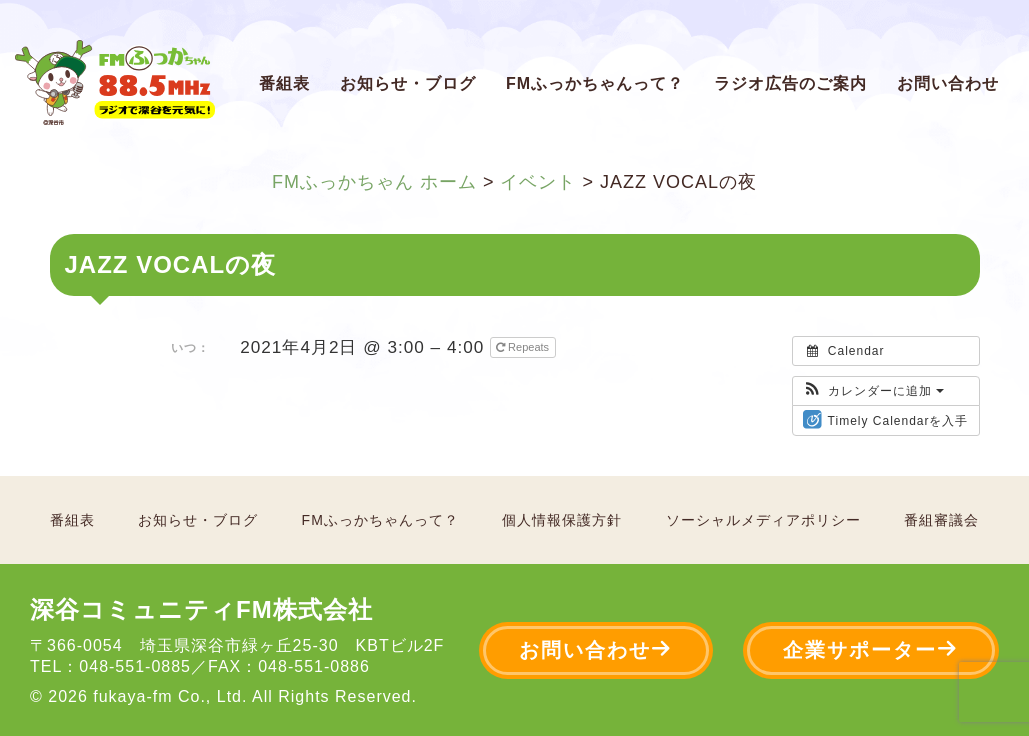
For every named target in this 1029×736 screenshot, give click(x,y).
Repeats (524, 347)
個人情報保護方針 (562, 520)
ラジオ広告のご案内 (790, 83)
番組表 (284, 83)
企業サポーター (871, 649)
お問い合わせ (948, 83)
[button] (873, 391)
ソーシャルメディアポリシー (763, 520)
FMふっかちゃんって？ (595, 83)
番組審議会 (941, 520)
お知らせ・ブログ (408, 83)
